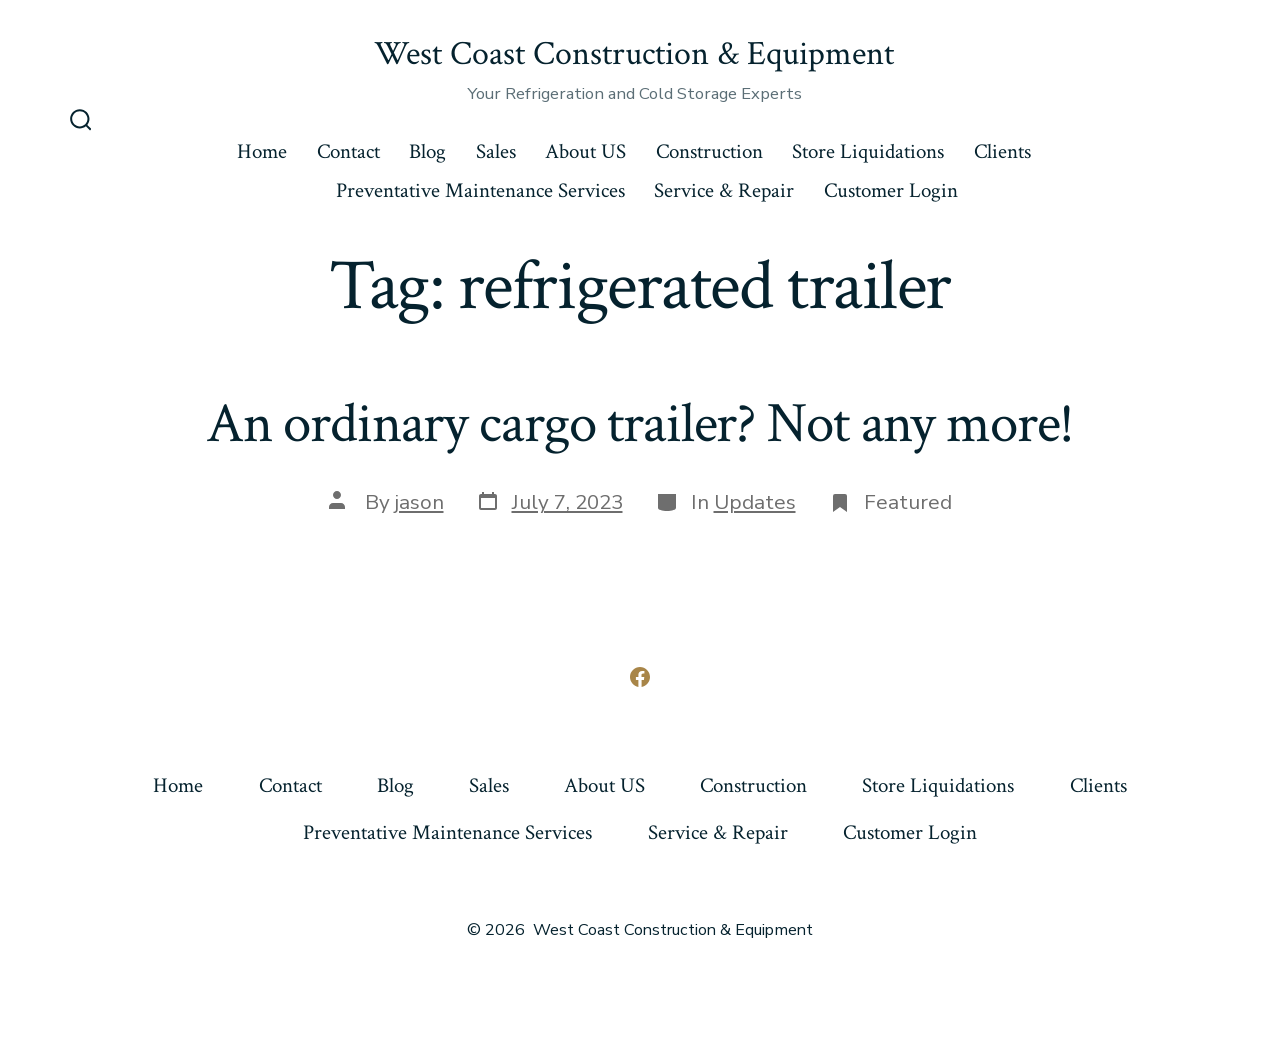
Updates (755, 502)
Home (262, 151)
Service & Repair (724, 190)
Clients (1002, 151)
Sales (496, 151)
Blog (427, 151)
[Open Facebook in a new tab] (640, 677)
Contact (348, 151)
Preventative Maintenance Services (480, 190)
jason (419, 502)
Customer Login (891, 190)
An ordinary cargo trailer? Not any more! (640, 424)
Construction (709, 151)
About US (585, 151)
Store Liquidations (868, 151)
